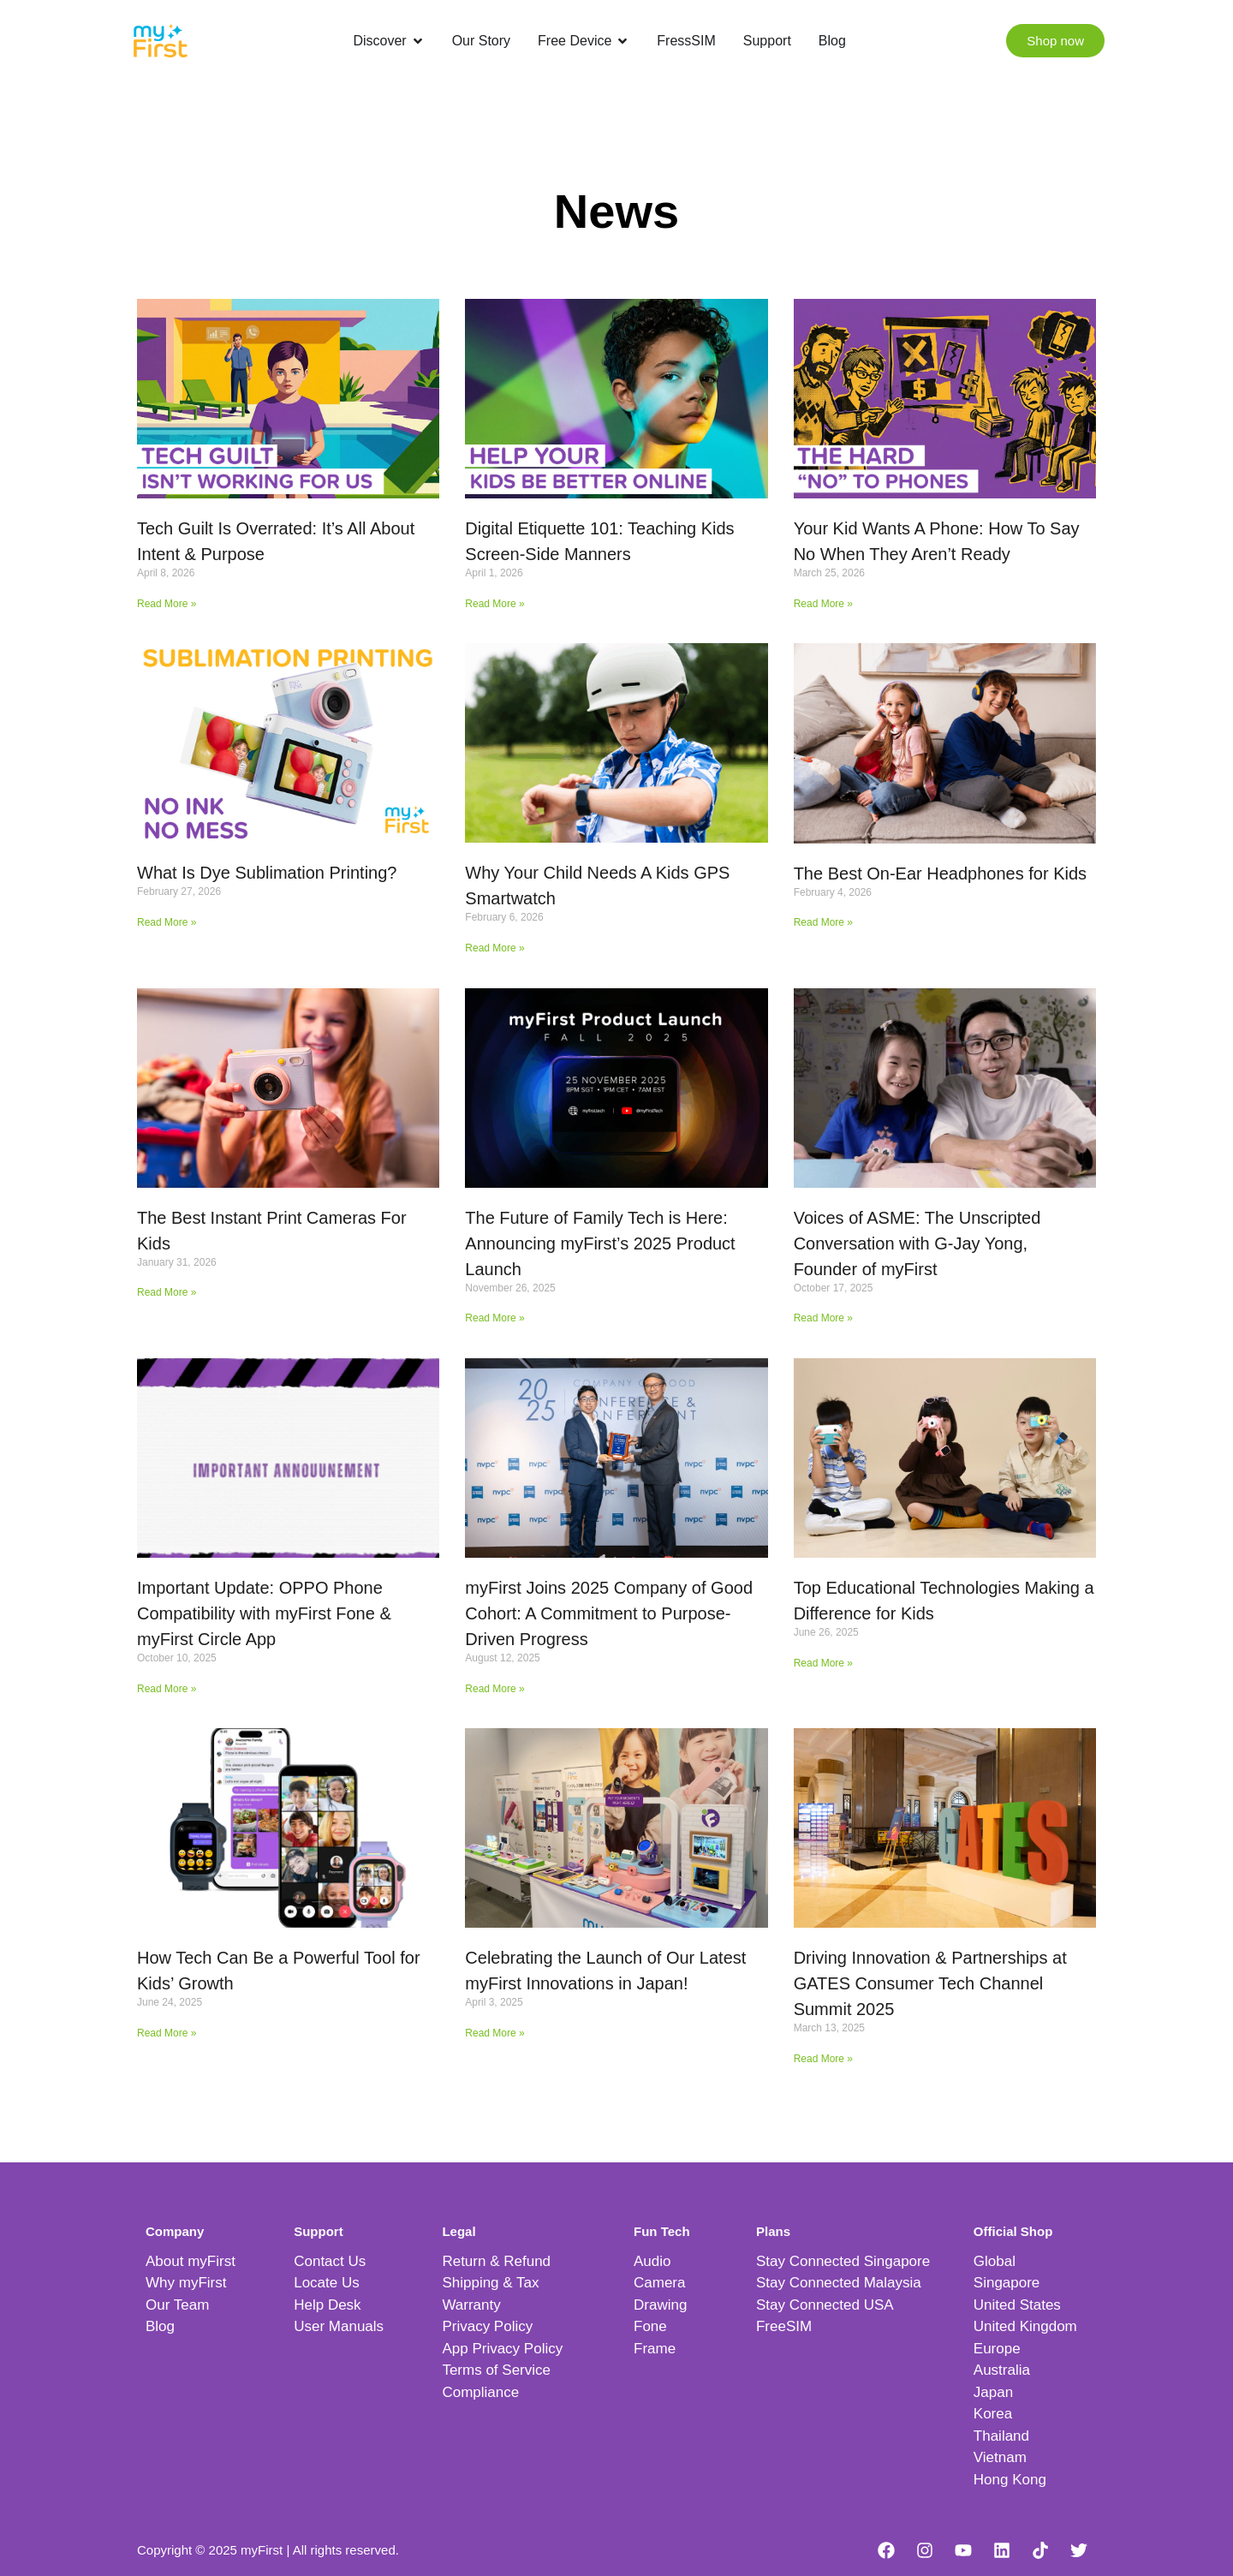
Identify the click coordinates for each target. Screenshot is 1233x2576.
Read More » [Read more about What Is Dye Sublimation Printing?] (166, 922)
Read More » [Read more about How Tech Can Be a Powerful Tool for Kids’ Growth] (166, 2033)
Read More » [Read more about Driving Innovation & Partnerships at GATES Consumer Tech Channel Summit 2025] (823, 2059)
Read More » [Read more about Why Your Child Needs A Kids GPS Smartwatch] (494, 948)
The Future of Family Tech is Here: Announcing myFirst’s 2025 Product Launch (600, 1243)
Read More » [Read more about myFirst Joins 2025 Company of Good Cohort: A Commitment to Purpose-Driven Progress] (494, 1689)
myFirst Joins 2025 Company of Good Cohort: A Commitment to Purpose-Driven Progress (609, 1613)
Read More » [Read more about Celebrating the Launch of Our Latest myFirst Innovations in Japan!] (494, 2033)
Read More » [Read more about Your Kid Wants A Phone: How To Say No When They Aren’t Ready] (823, 604)
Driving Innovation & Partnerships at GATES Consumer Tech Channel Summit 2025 (930, 1983)
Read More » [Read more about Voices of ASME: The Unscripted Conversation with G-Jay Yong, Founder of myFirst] (823, 1318)
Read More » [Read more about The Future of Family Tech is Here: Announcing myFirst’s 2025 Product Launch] (494, 1318)
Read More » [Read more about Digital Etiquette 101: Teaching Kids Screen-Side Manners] (494, 604)
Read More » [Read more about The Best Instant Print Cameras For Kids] (166, 1292)
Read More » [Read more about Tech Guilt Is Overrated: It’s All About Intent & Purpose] (166, 604)
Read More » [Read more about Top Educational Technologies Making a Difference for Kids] (823, 1663)
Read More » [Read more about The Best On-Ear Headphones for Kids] (823, 922)
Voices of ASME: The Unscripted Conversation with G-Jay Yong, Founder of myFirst (917, 1243)
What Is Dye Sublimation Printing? (266, 872)
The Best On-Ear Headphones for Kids (940, 873)
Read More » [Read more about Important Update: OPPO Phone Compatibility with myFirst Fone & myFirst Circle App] (166, 1689)
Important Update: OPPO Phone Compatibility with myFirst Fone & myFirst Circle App (264, 1613)
